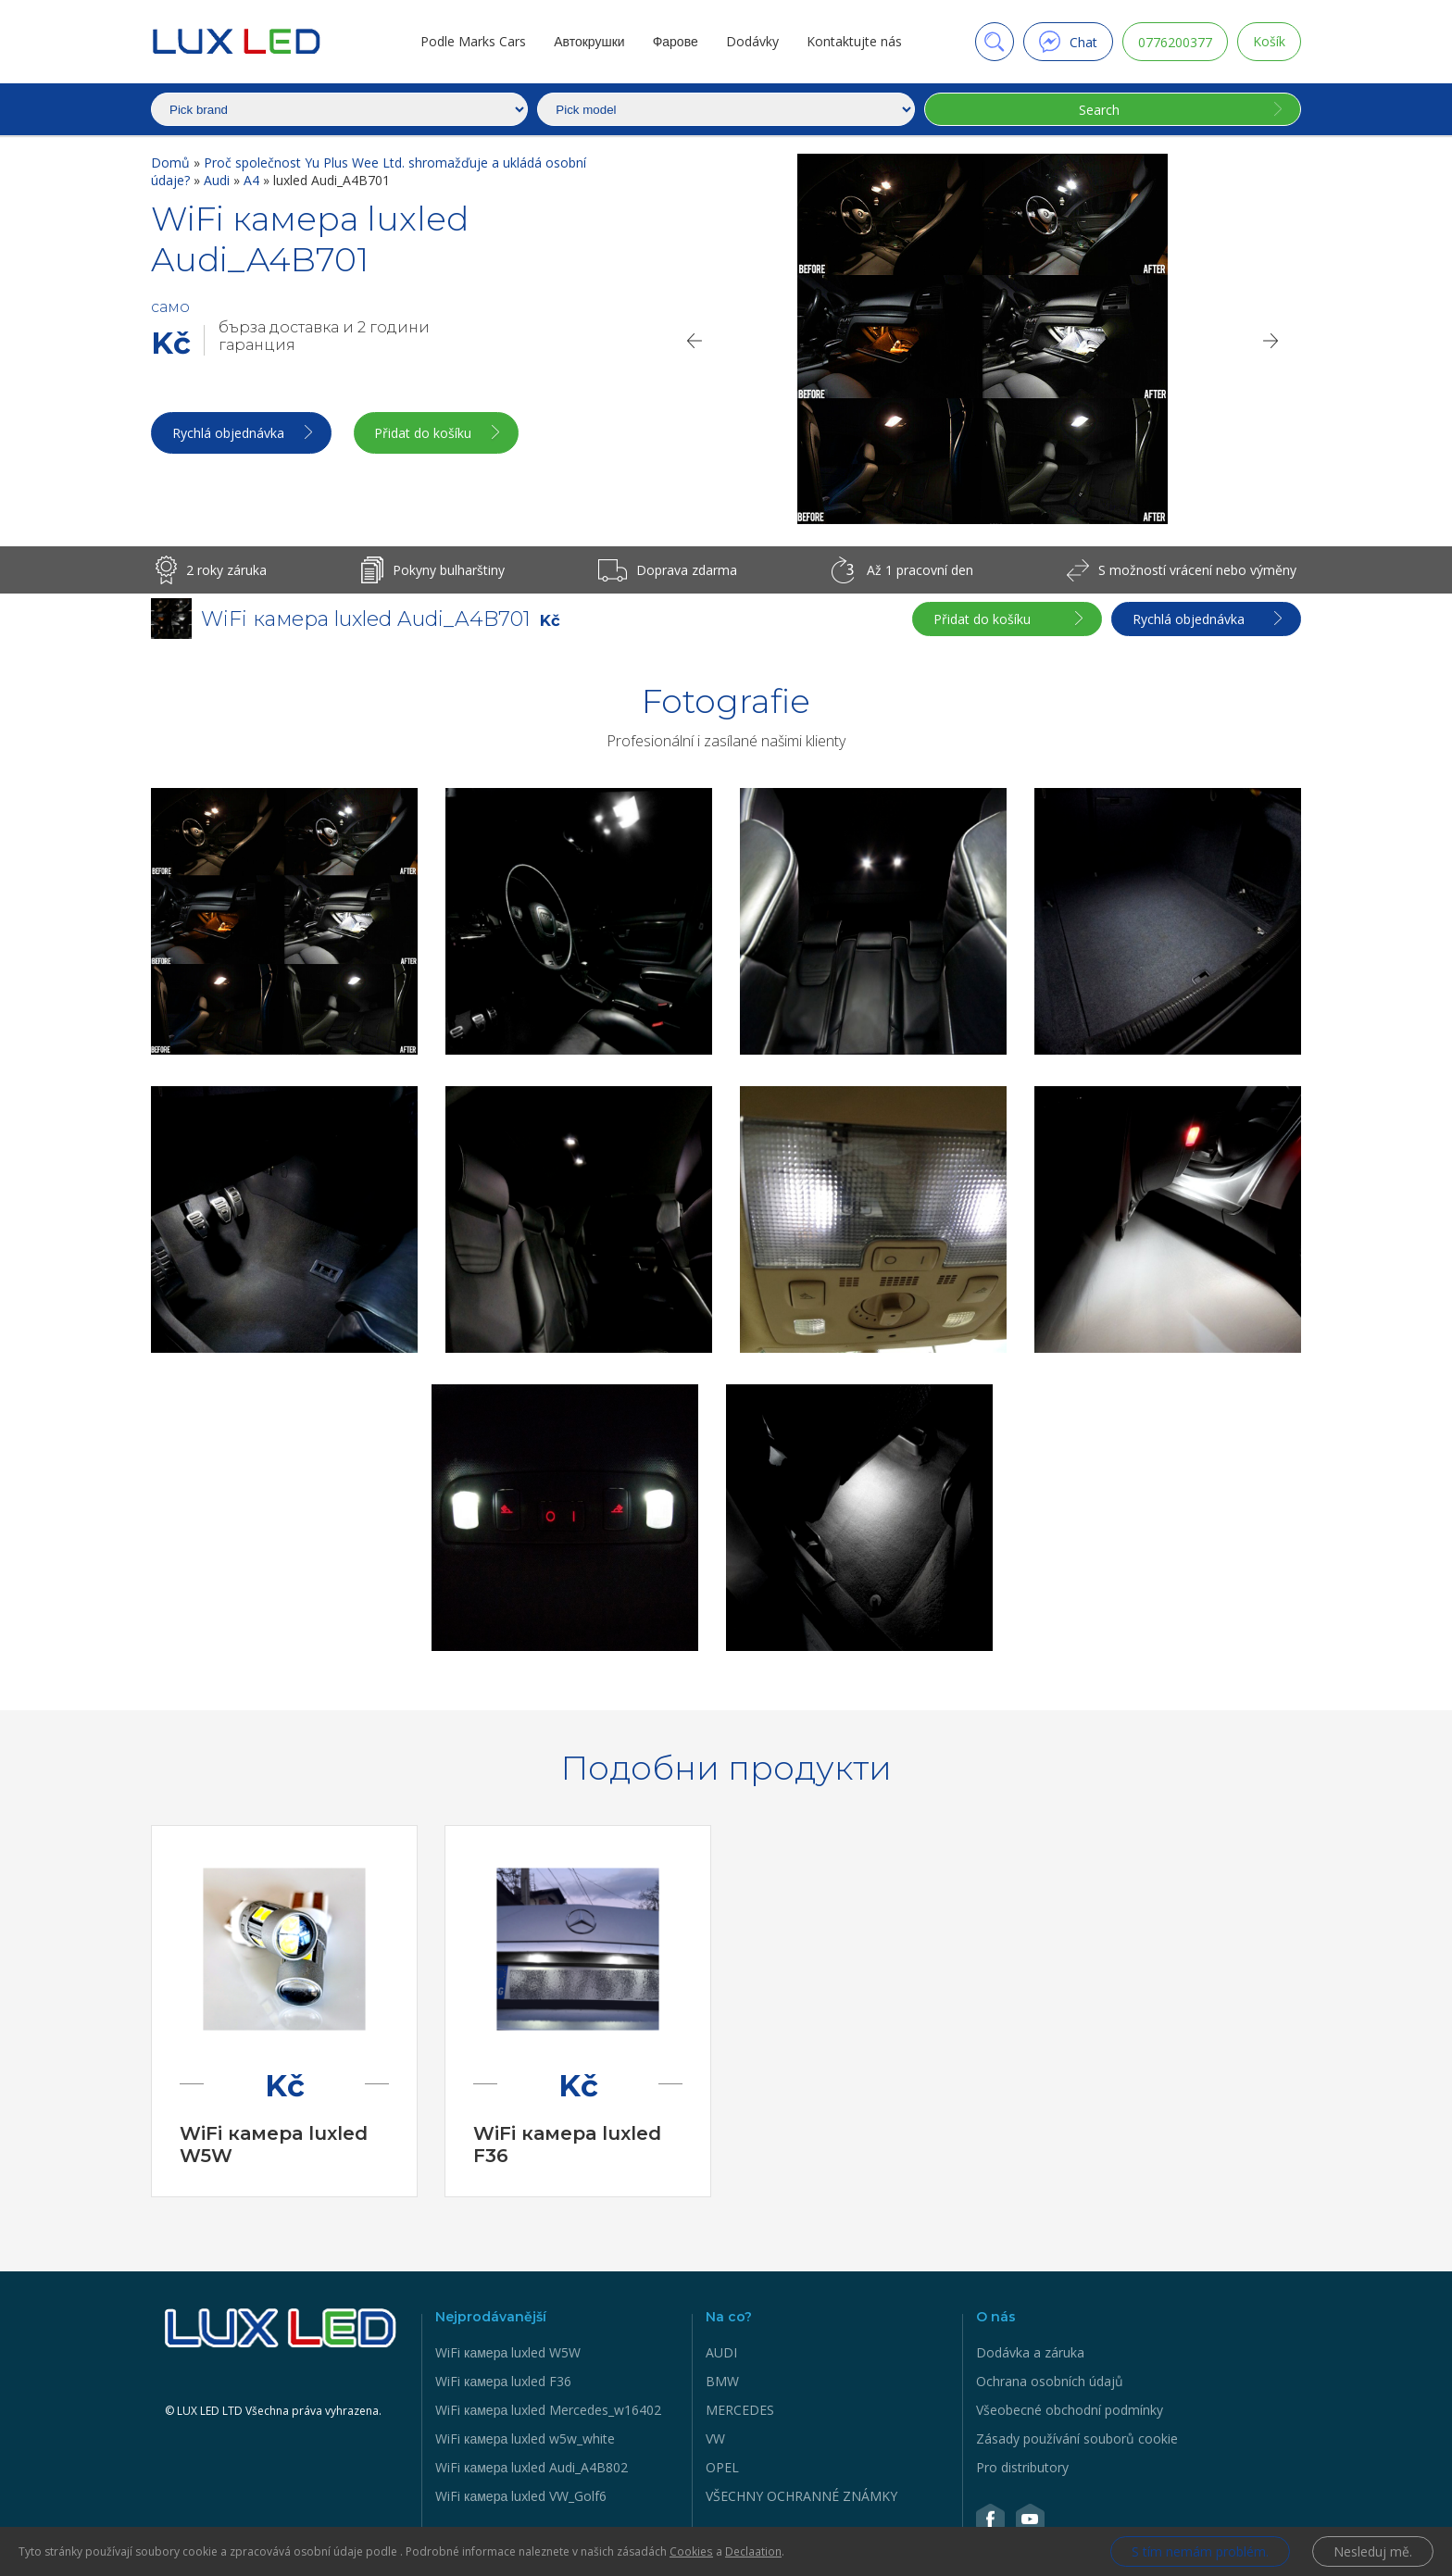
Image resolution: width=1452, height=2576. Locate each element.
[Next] (1271, 340)
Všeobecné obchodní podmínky (1069, 2410)
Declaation (752, 2551)
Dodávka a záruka (1030, 2352)
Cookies (691, 2551)
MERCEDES (740, 2410)
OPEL (722, 2467)
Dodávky (752, 41)
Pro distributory (1022, 2467)
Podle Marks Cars (473, 41)
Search (1099, 110)
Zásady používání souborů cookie (1077, 2438)
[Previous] (693, 340)
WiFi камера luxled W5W (508, 2352)
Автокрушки (589, 41)
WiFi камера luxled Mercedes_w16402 (548, 2410)
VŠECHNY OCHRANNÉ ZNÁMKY (801, 2496)
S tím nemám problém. (1200, 2551)
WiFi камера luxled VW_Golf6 (521, 2496)
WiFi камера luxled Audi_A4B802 (531, 2467)
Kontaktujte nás (854, 41)
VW (715, 2438)
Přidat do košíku (423, 433)
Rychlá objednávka (228, 433)
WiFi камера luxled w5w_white (525, 2438)
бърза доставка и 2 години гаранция (324, 336)
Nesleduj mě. (1372, 2551)
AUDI (721, 2352)
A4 (253, 180)
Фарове (674, 41)
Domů (172, 162)
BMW (722, 2381)
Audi (218, 180)
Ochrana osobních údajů (1049, 2381)
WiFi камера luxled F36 (503, 2381)
